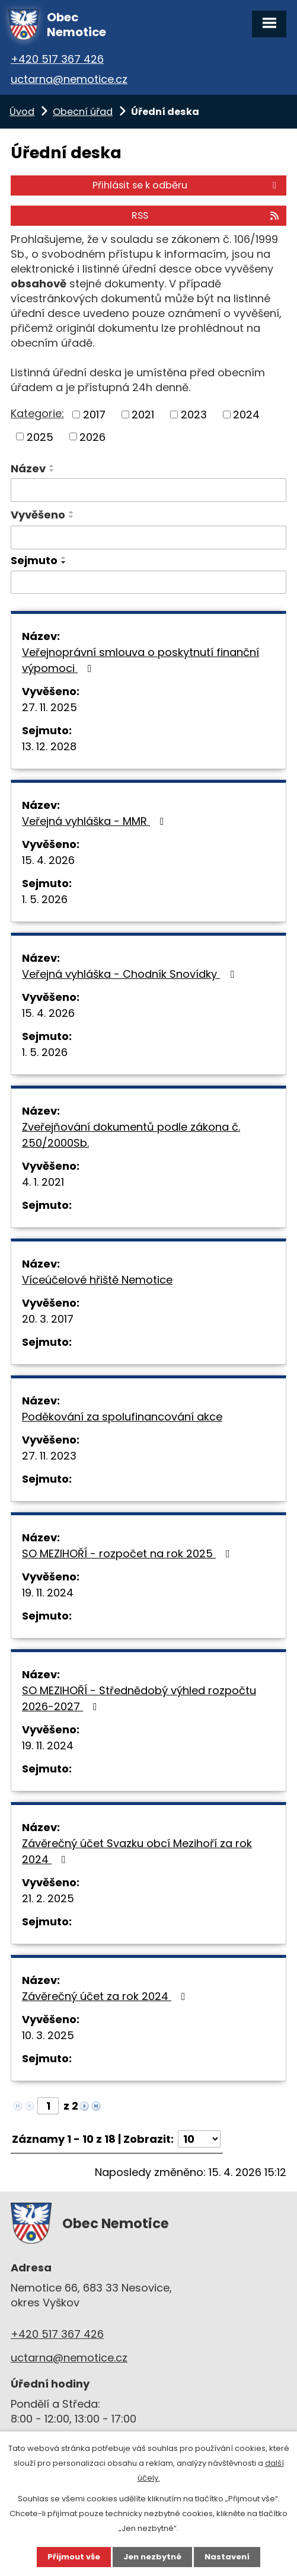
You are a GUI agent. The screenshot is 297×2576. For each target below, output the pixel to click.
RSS (206, 215)
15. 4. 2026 (48, 860)
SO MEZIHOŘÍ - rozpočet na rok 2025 (128, 1553)
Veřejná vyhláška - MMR (95, 821)
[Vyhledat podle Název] (148, 490)
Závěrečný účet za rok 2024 (106, 1996)
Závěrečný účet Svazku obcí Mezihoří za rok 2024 (137, 1851)
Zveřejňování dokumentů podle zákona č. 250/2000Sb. (131, 1134)
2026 (92, 436)
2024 (246, 414)
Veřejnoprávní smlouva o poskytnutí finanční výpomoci (140, 660)
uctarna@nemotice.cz (69, 79)
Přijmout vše (73, 2556)
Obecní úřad (83, 112)
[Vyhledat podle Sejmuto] (148, 582)
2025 (40, 436)
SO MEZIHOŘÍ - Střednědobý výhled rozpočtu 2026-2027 (139, 1698)
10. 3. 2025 (48, 2035)
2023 (194, 414)
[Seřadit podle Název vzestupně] (52, 465)
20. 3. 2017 (48, 1318)
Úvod (21, 112)
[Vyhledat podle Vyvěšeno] (148, 537)
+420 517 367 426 (57, 59)
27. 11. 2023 (49, 1455)
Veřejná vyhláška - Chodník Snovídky (130, 974)
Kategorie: (37, 413)
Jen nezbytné (152, 2556)
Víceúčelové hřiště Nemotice (97, 1279)
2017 (94, 414)
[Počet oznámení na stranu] (199, 2139)
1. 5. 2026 (45, 899)
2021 (143, 414)
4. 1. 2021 (43, 1182)
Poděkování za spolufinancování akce (122, 1416)
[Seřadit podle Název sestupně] (52, 470)
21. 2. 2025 (48, 1898)
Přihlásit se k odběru (186, 185)
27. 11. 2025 (49, 707)
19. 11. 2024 (48, 1592)
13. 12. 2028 (49, 746)
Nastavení (227, 2556)
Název (28, 468)
